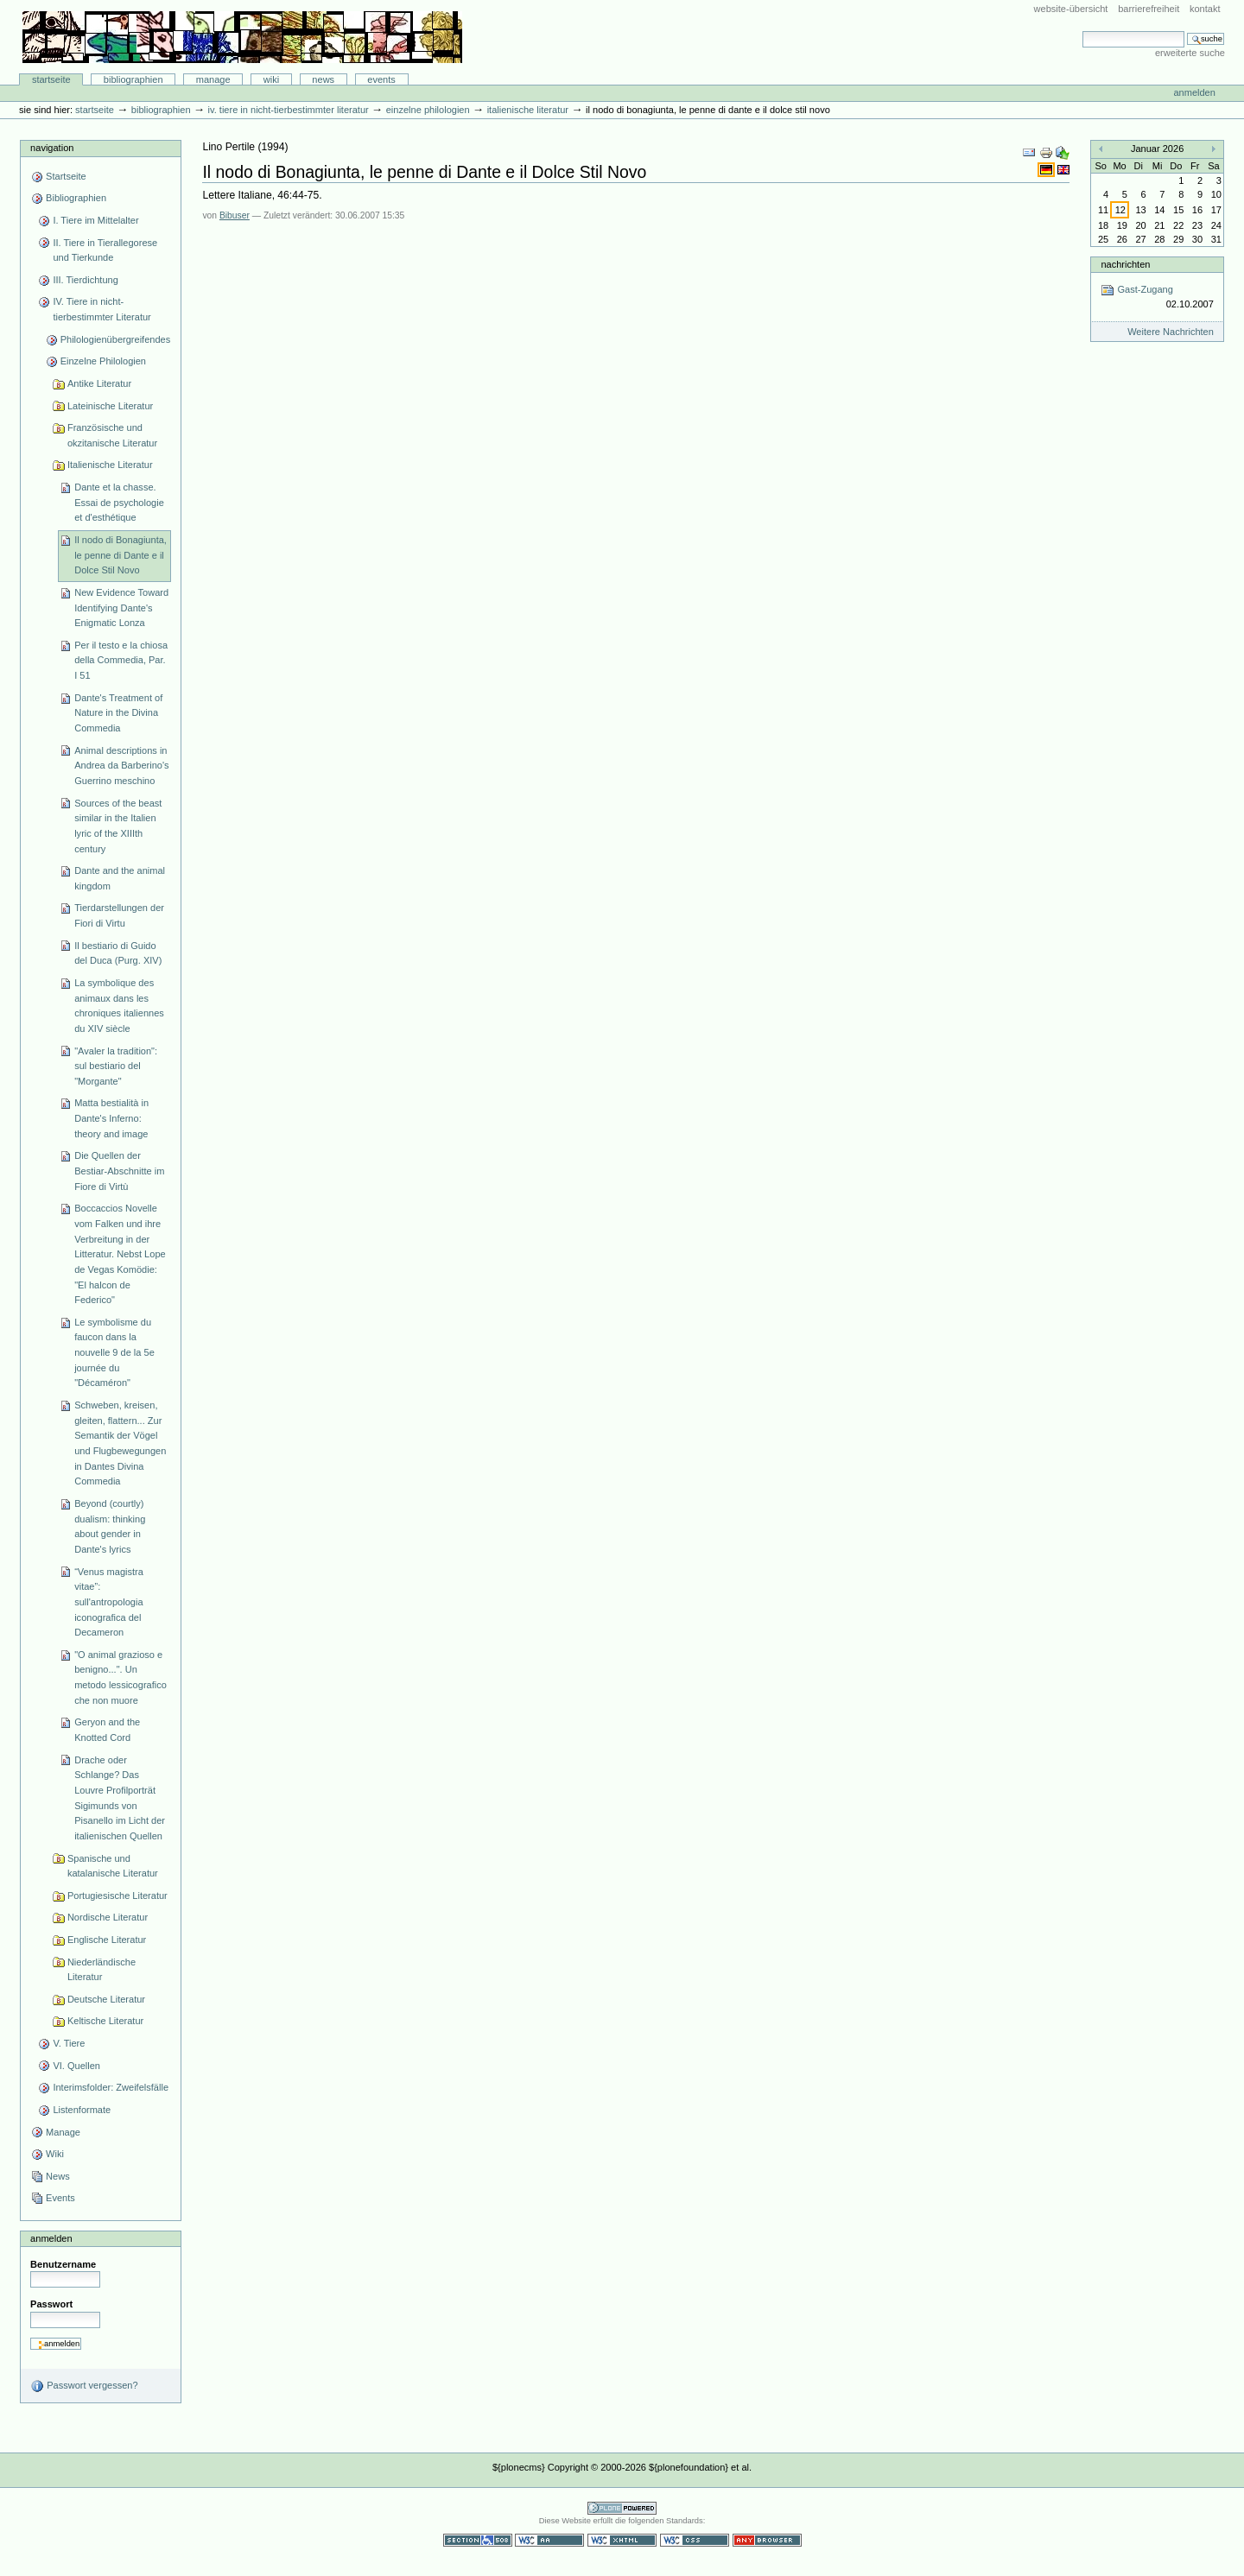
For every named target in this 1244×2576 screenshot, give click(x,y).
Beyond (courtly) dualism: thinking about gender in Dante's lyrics (109, 1526)
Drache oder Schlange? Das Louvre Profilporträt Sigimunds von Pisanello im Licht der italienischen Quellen (119, 1798)
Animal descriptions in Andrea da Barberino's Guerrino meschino (121, 765)
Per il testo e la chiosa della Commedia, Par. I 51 (121, 660)
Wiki (271, 79)
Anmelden (1194, 92)
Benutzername (63, 2264)
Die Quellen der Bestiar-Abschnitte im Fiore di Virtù (119, 1170)
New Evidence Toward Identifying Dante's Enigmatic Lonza (121, 607)
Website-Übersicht (1071, 8)
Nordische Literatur (107, 1917)
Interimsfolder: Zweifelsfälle (110, 2087)
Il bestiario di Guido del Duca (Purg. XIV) (118, 953)
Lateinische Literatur (110, 406)
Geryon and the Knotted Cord (107, 1730)
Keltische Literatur (105, 2021)
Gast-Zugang (1157, 297)
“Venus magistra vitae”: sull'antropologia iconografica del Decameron (108, 1602)
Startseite (51, 79)
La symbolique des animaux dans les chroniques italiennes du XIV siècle (119, 1006)
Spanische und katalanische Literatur (112, 1866)
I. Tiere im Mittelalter (95, 220)
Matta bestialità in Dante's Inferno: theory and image (111, 1118)
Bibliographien (133, 79)
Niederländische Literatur (101, 1970)
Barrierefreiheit (1148, 8)
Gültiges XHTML (622, 2540)
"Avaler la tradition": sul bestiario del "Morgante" (115, 1066)
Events (381, 79)
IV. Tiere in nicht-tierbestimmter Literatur (288, 109)
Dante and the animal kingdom (119, 878)
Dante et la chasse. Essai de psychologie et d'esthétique (119, 502)
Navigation (51, 147)
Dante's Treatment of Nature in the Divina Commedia (118, 713)
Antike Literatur (99, 383)
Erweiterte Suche (1190, 52)
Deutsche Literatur (106, 1999)
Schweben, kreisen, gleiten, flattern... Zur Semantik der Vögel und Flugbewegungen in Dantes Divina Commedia (120, 1443)
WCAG (549, 2540)
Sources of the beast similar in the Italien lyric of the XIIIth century (118, 826)
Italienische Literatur (527, 109)
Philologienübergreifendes (115, 339)
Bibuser (234, 215)
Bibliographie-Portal (242, 37)
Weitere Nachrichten (1170, 331)
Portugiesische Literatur (117, 1895)
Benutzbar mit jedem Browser (767, 2540)
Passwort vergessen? (84, 2386)
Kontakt (1205, 8)
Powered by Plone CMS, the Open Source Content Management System (622, 2508)
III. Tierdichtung (85, 280)
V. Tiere (69, 2043)
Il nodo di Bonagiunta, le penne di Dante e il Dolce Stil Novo (120, 555)
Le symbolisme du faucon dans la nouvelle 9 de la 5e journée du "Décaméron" (114, 1353)
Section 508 (477, 2540)
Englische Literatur (106, 1939)
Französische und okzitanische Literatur (112, 435)
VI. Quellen (76, 2065)
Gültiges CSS (694, 2540)
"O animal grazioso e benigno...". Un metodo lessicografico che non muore (120, 1677)
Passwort (51, 2304)
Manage (213, 79)
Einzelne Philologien (428, 109)
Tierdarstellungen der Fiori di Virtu (119, 915)
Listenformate (82, 2109)
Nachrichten (1125, 264)
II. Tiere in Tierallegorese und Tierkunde (105, 250)
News (323, 79)
